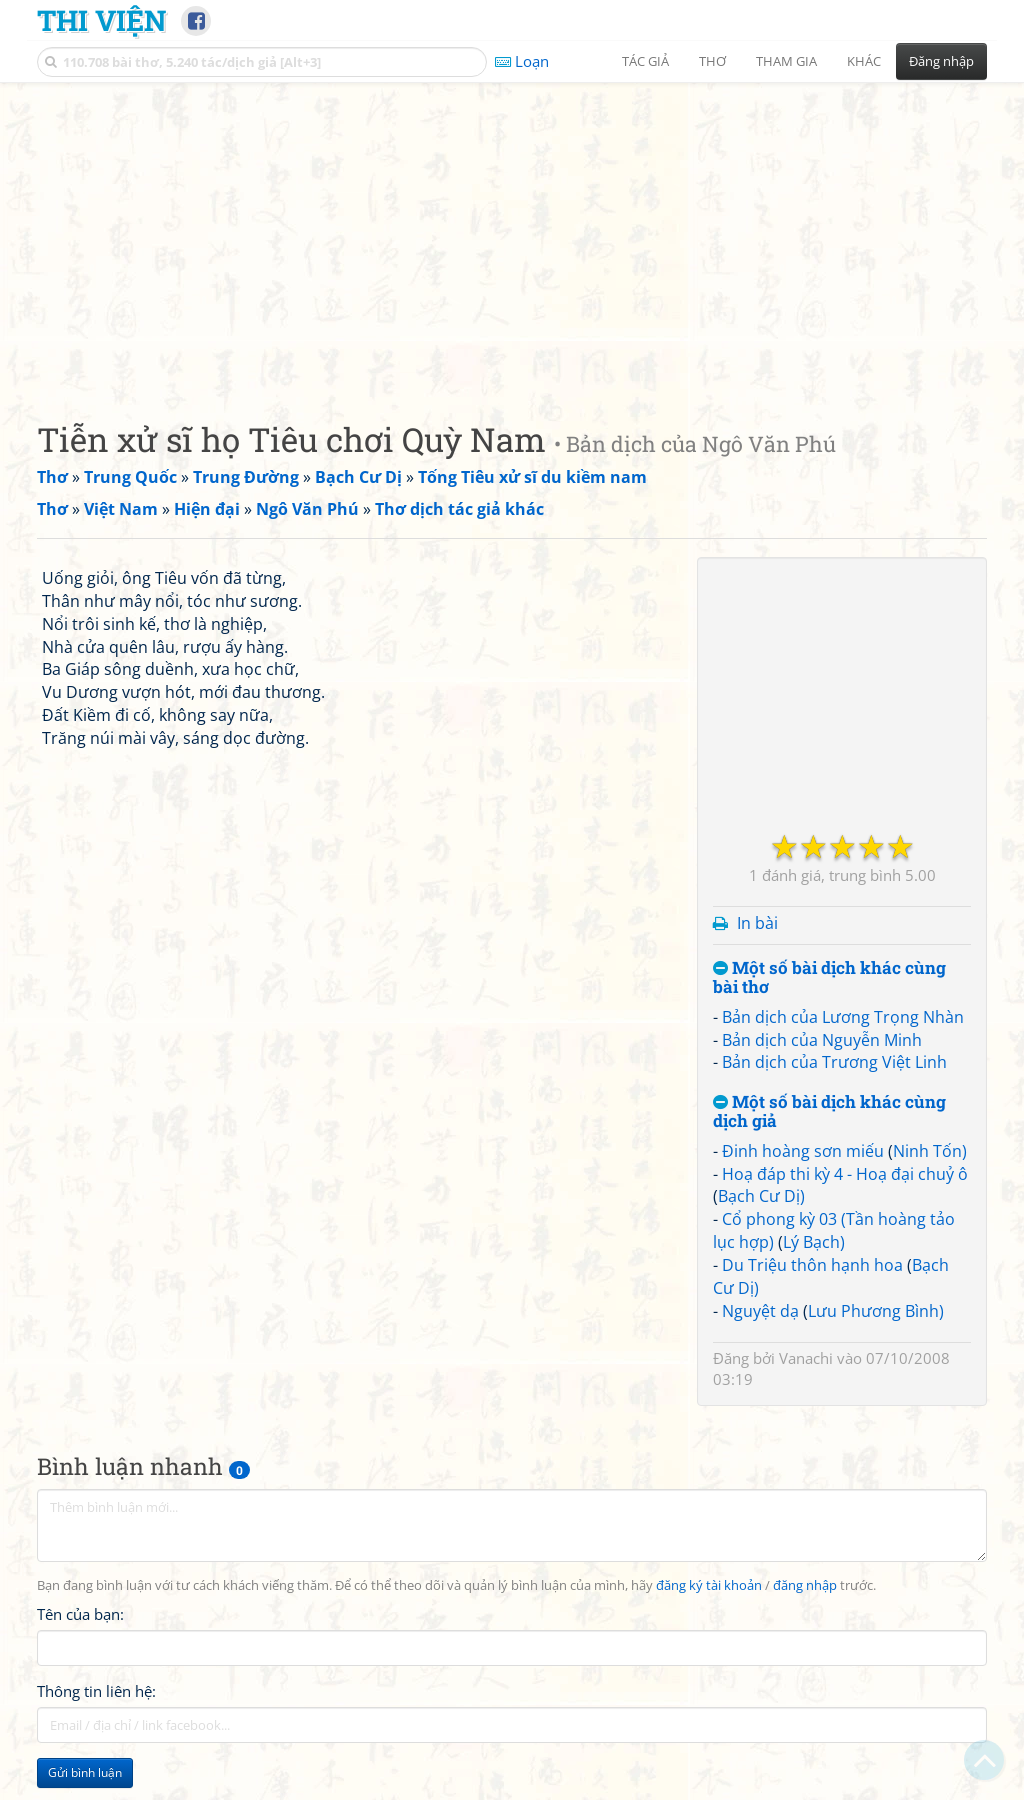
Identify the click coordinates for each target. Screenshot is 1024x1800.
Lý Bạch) (814, 1242)
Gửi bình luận (85, 1772)
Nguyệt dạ (760, 1311)
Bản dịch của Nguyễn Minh (822, 1040)
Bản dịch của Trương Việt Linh (834, 1062)
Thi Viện (101, 20)
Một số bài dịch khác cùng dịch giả (829, 1111)
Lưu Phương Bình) (876, 1311)
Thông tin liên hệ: (96, 1691)
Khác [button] (864, 61)
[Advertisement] (512, 235)
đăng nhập (805, 1585)
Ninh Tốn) (930, 1151)
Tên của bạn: (80, 1614)
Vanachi (806, 1358)
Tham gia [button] (786, 61)
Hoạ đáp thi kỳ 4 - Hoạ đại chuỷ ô (845, 1174)
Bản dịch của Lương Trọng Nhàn (843, 1017)
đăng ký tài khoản (709, 1585)
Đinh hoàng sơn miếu (803, 1151)
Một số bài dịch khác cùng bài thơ (829, 977)
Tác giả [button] (645, 61)
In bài (757, 923)
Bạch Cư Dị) (761, 1196)
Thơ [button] (712, 61)
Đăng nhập (941, 61)
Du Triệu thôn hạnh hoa (812, 1265)
